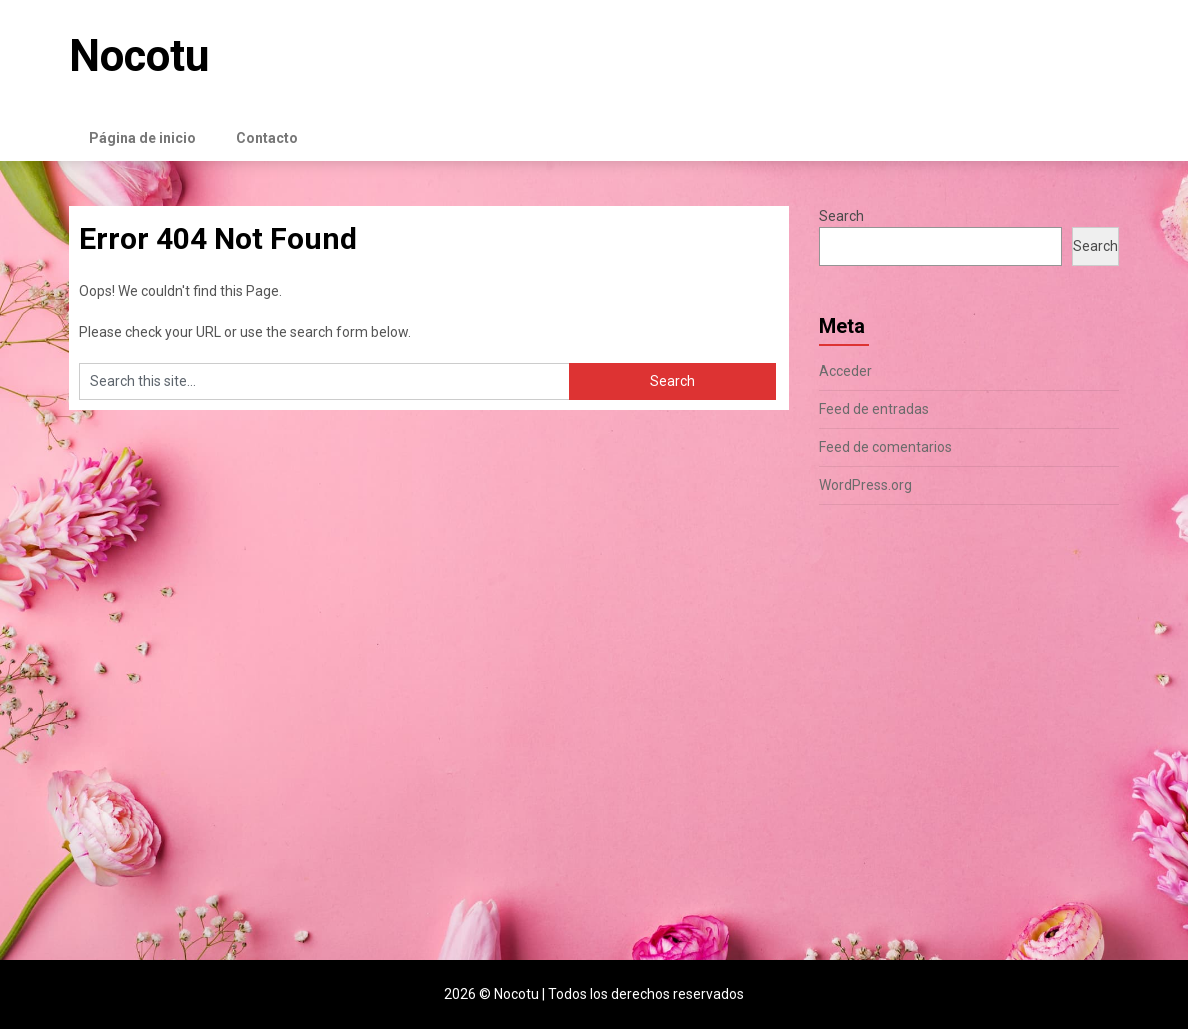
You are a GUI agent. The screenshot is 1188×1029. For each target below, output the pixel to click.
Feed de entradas (874, 409)
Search (841, 216)
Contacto (267, 138)
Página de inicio (142, 138)
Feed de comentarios (885, 447)
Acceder (845, 371)
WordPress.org (865, 485)
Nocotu (139, 56)
